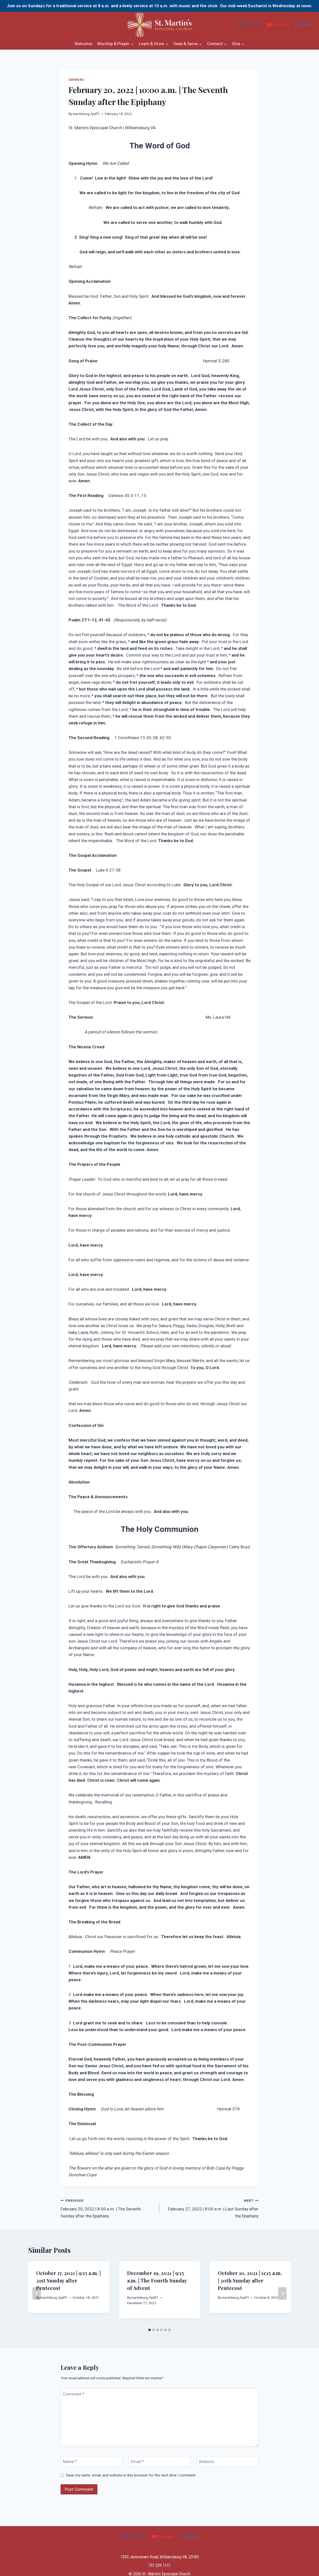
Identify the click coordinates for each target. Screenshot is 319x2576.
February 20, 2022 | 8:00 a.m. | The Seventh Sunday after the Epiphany (108, 2207)
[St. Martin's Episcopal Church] (159, 25)
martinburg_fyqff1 (86, 114)
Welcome (83, 43)
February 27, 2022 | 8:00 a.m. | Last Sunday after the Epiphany (211, 2207)
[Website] (227, 2461)
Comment (73, 2393)
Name (70, 2461)
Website (206, 2461)
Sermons (76, 80)
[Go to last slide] (36, 2293)
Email (137, 2461)
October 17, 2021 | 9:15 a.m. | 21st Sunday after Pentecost (68, 2280)
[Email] (159, 2461)
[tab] (149, 2330)
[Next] (282, 2293)
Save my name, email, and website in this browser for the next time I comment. (131, 2475)
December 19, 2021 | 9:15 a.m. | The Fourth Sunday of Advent (157, 2280)
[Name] (91, 2461)
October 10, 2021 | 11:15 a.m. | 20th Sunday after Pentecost (250, 2280)
